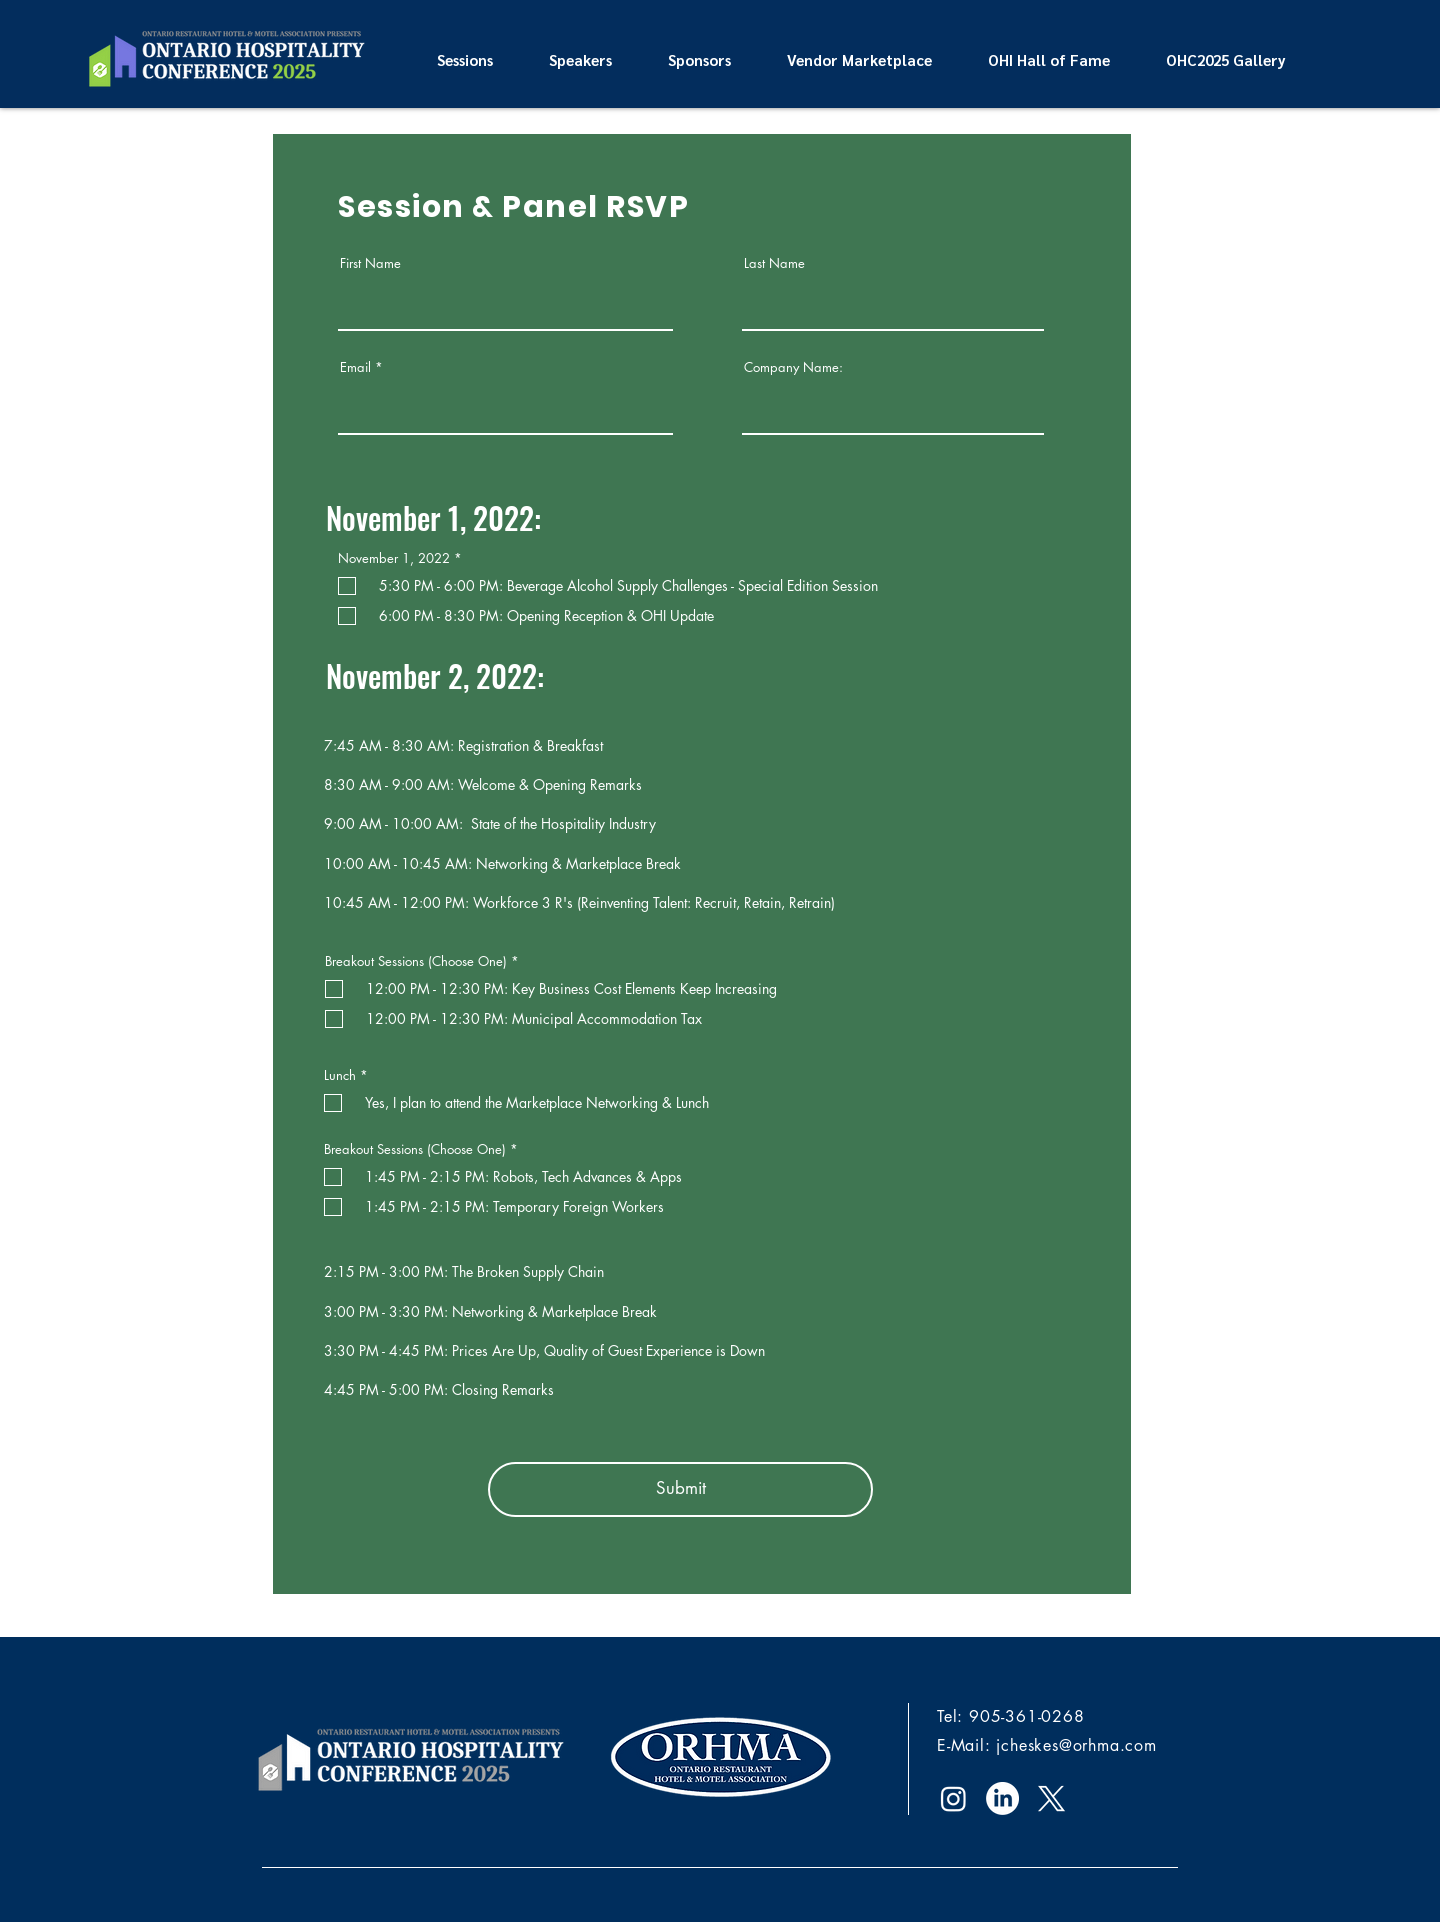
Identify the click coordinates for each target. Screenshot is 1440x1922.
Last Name (774, 263)
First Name (370, 263)
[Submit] (680, 1489)
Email (355, 367)
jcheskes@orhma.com (1076, 1745)
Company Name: (793, 367)
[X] (1051, 1798)
